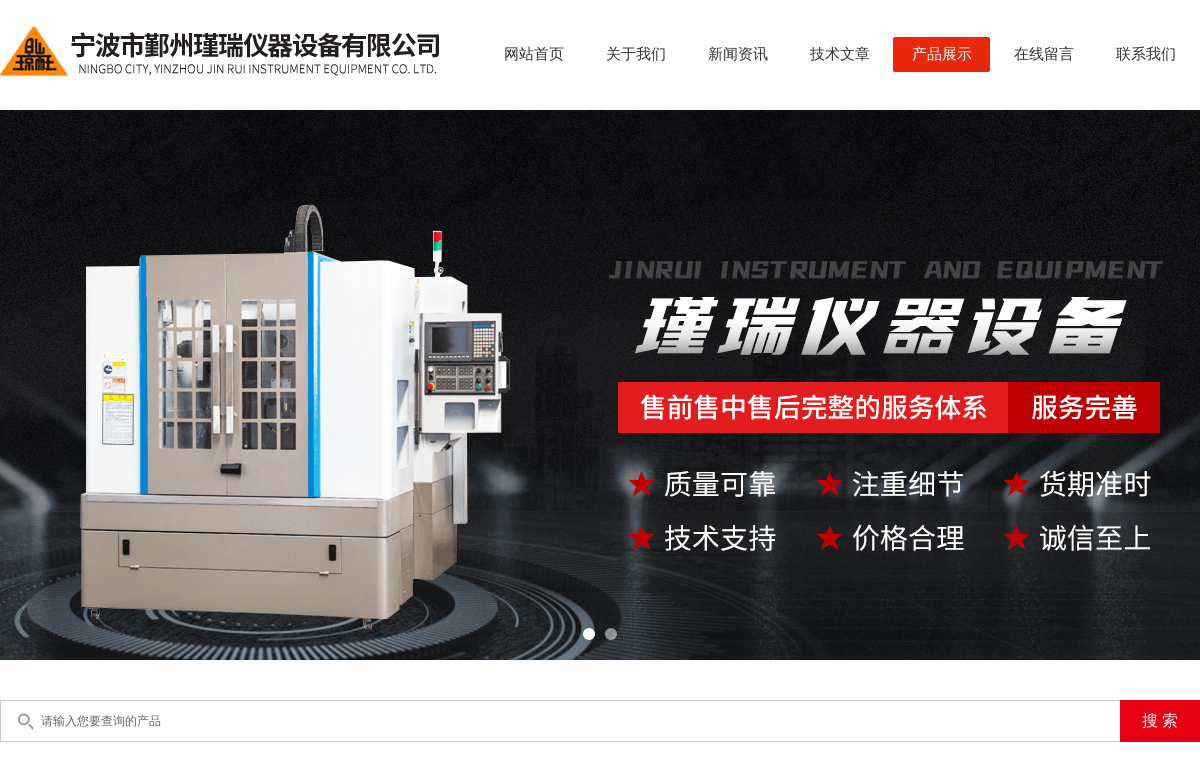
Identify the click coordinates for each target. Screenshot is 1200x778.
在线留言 (1044, 54)
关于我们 (636, 54)
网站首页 (534, 54)
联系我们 (1146, 54)
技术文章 (840, 54)
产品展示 (942, 54)
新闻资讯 (738, 54)
